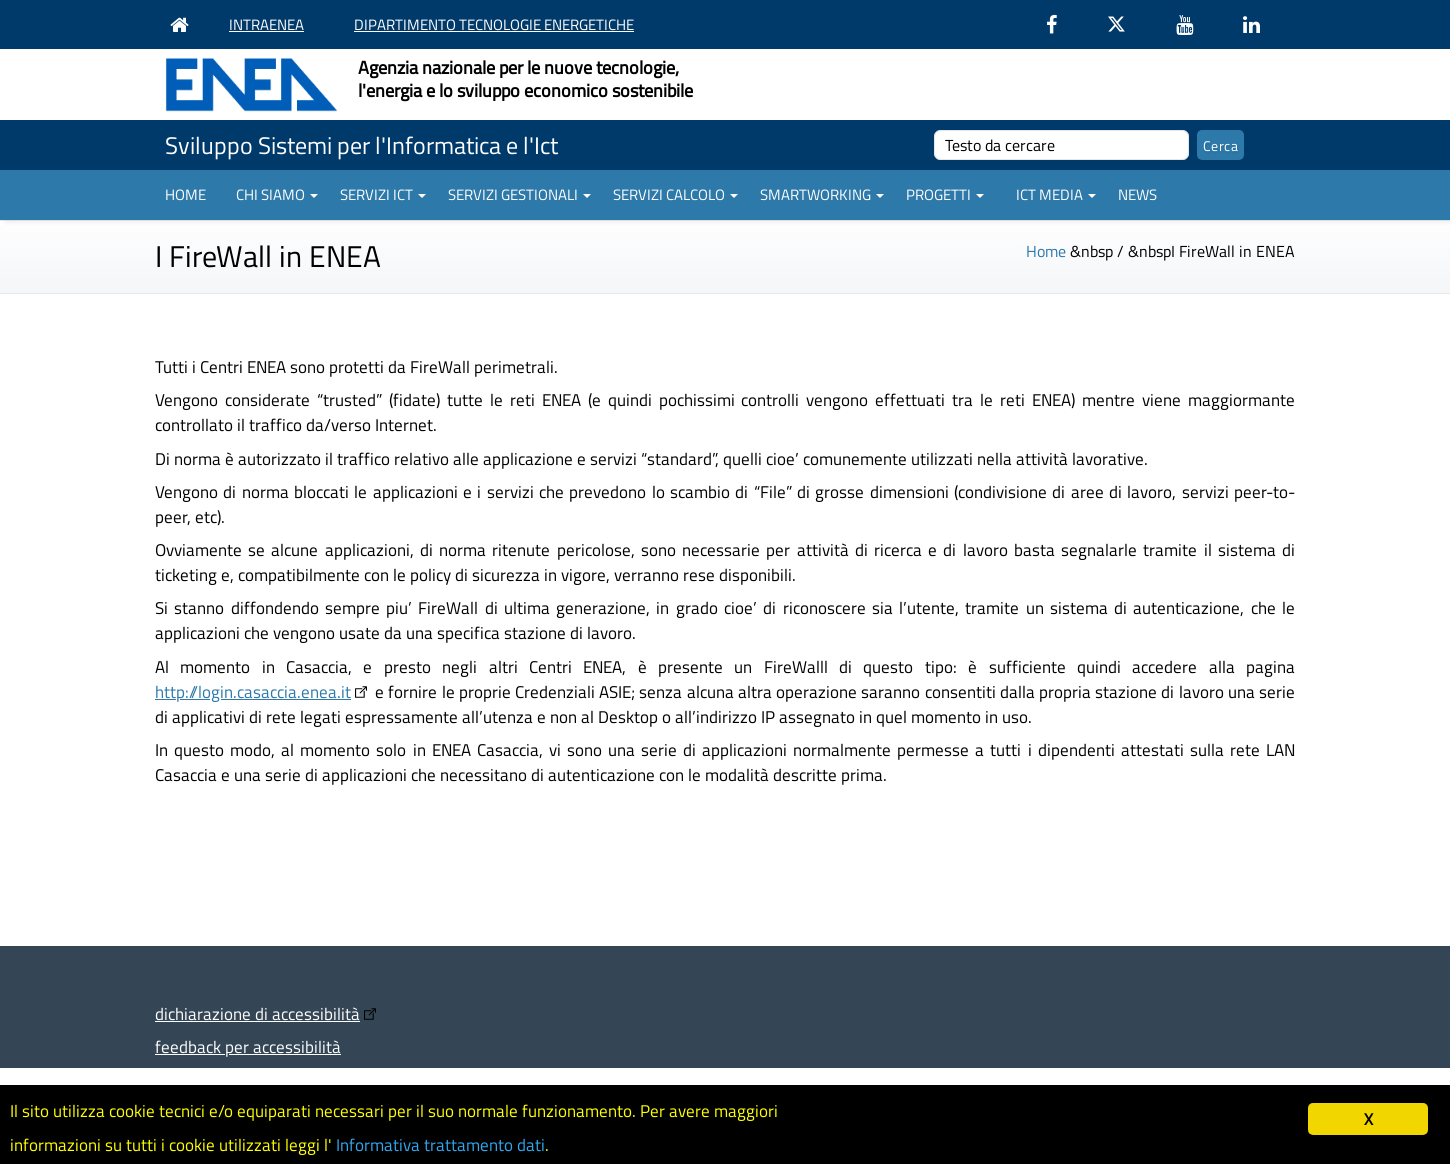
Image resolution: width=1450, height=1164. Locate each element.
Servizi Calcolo (675, 194)
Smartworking (822, 194)
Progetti (945, 194)
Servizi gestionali (519, 194)
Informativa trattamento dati (440, 1145)
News (1137, 194)
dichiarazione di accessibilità (257, 1013)
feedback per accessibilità (248, 1046)
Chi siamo (277, 194)
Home (185, 194)
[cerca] (1061, 145)
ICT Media (1056, 194)
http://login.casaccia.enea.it (253, 691)
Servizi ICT (383, 194)
